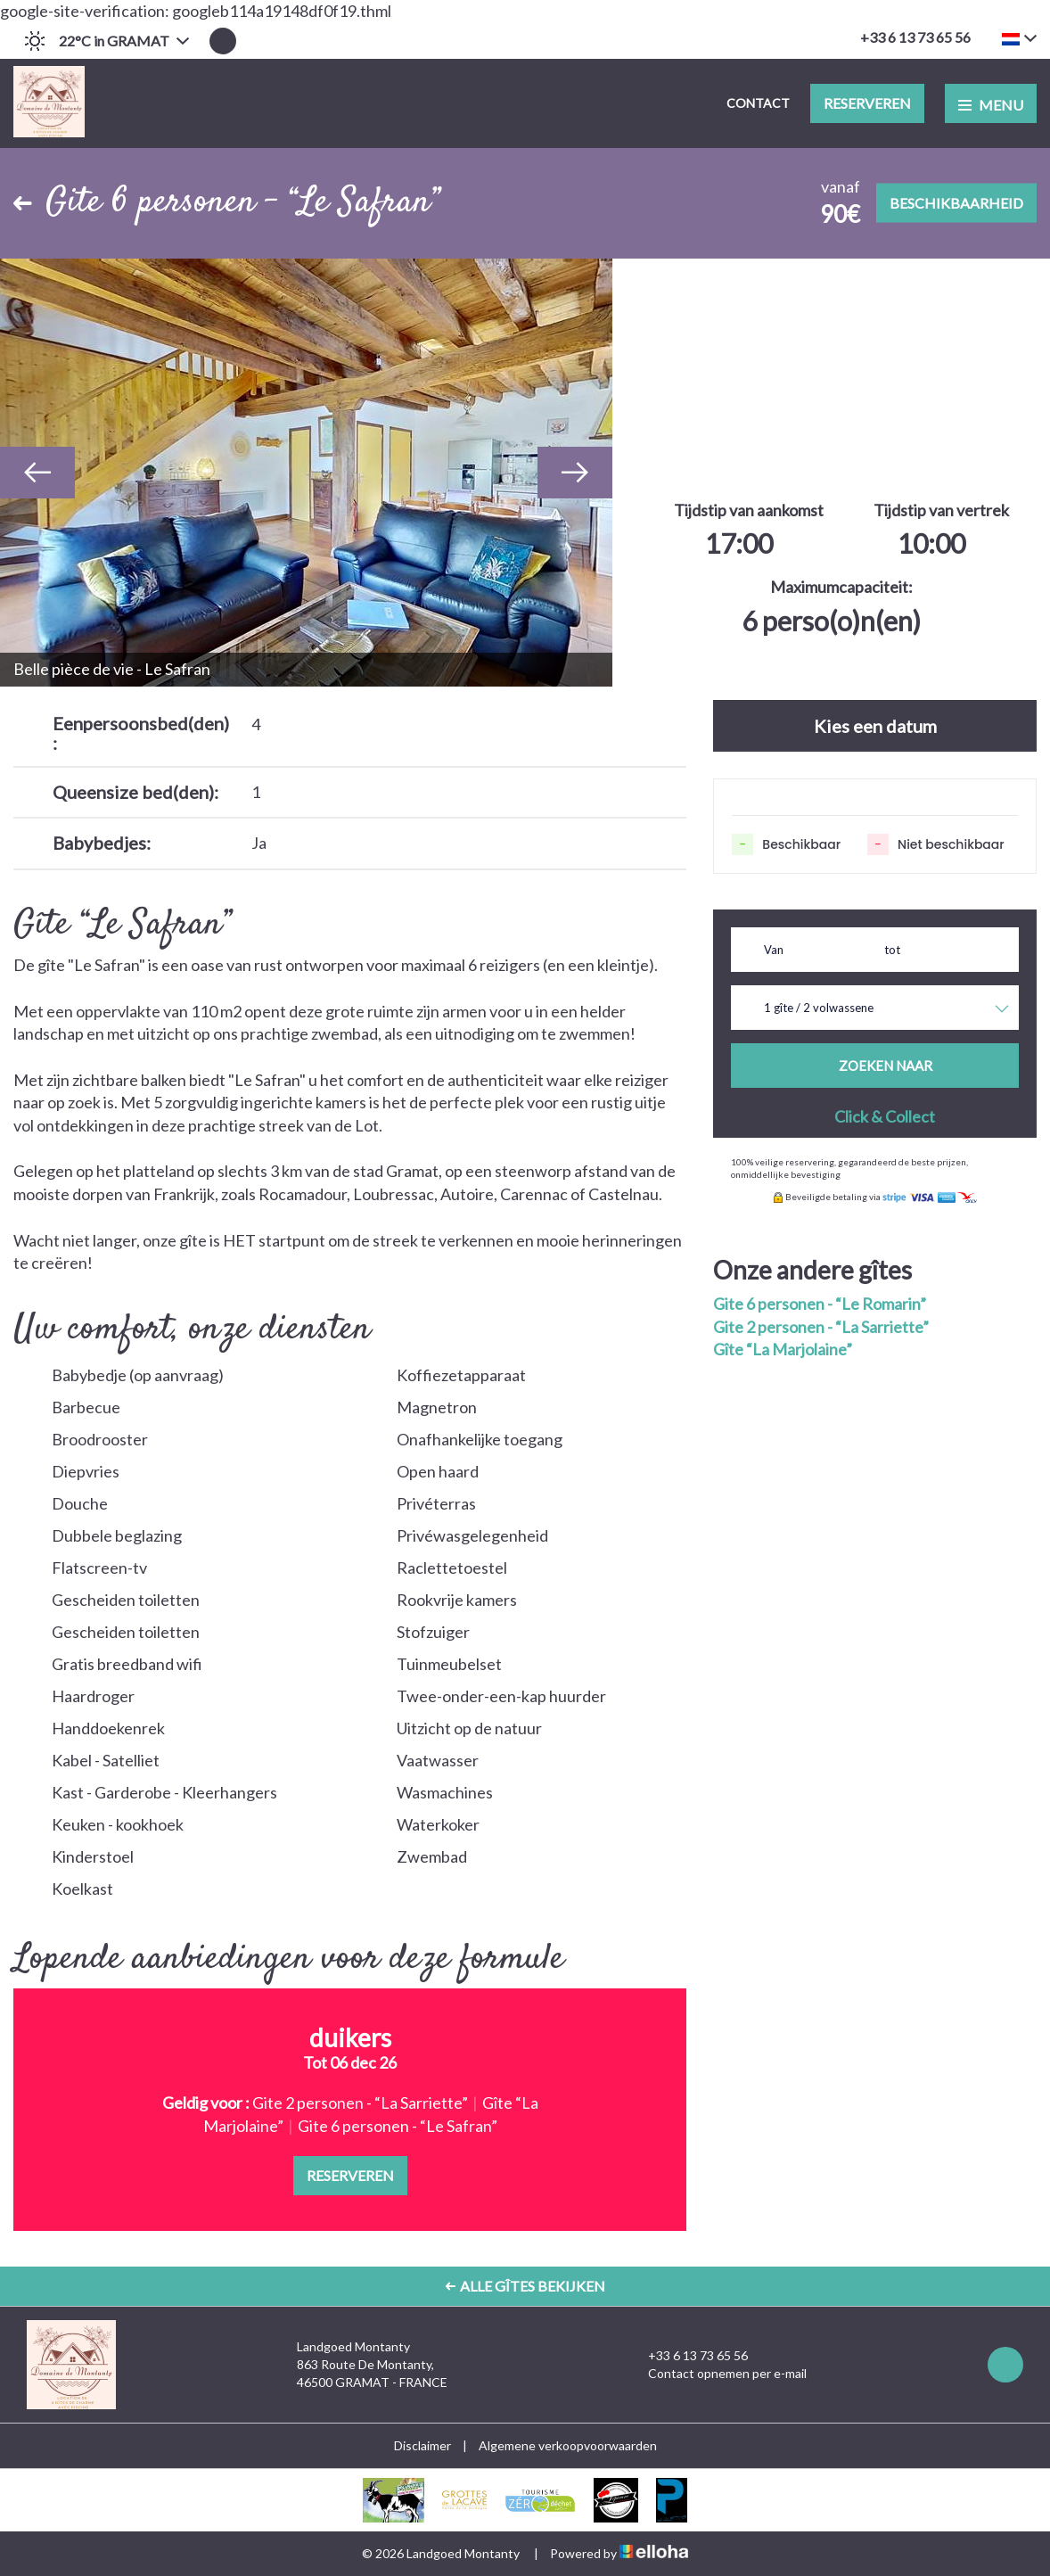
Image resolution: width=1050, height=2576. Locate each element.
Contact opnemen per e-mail (717, 2374)
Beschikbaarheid (956, 202)
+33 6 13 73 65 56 (688, 2356)
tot (892, 949)
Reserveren (867, 103)
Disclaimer (422, 2445)
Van (773, 949)
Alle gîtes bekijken (525, 2285)
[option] (306, 473)
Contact (758, 103)
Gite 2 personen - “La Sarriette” (821, 1327)
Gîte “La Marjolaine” (782, 1349)
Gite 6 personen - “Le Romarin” (819, 1303)
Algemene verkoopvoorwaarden (568, 2445)
